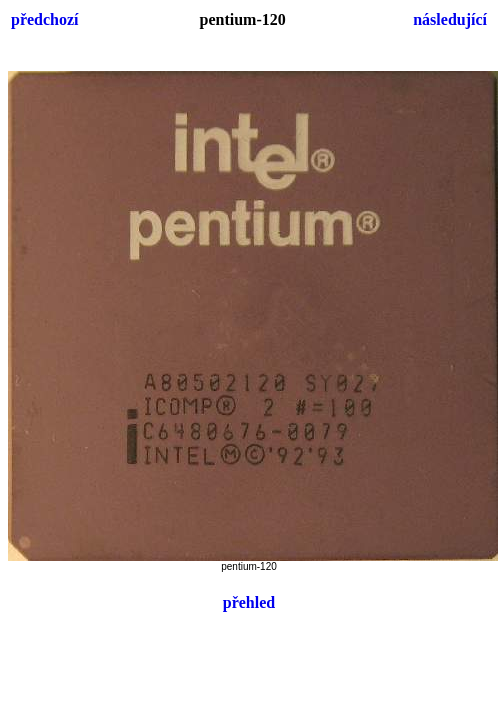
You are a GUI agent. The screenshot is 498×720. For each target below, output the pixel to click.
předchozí (45, 19)
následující (450, 19)
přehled (249, 602)
